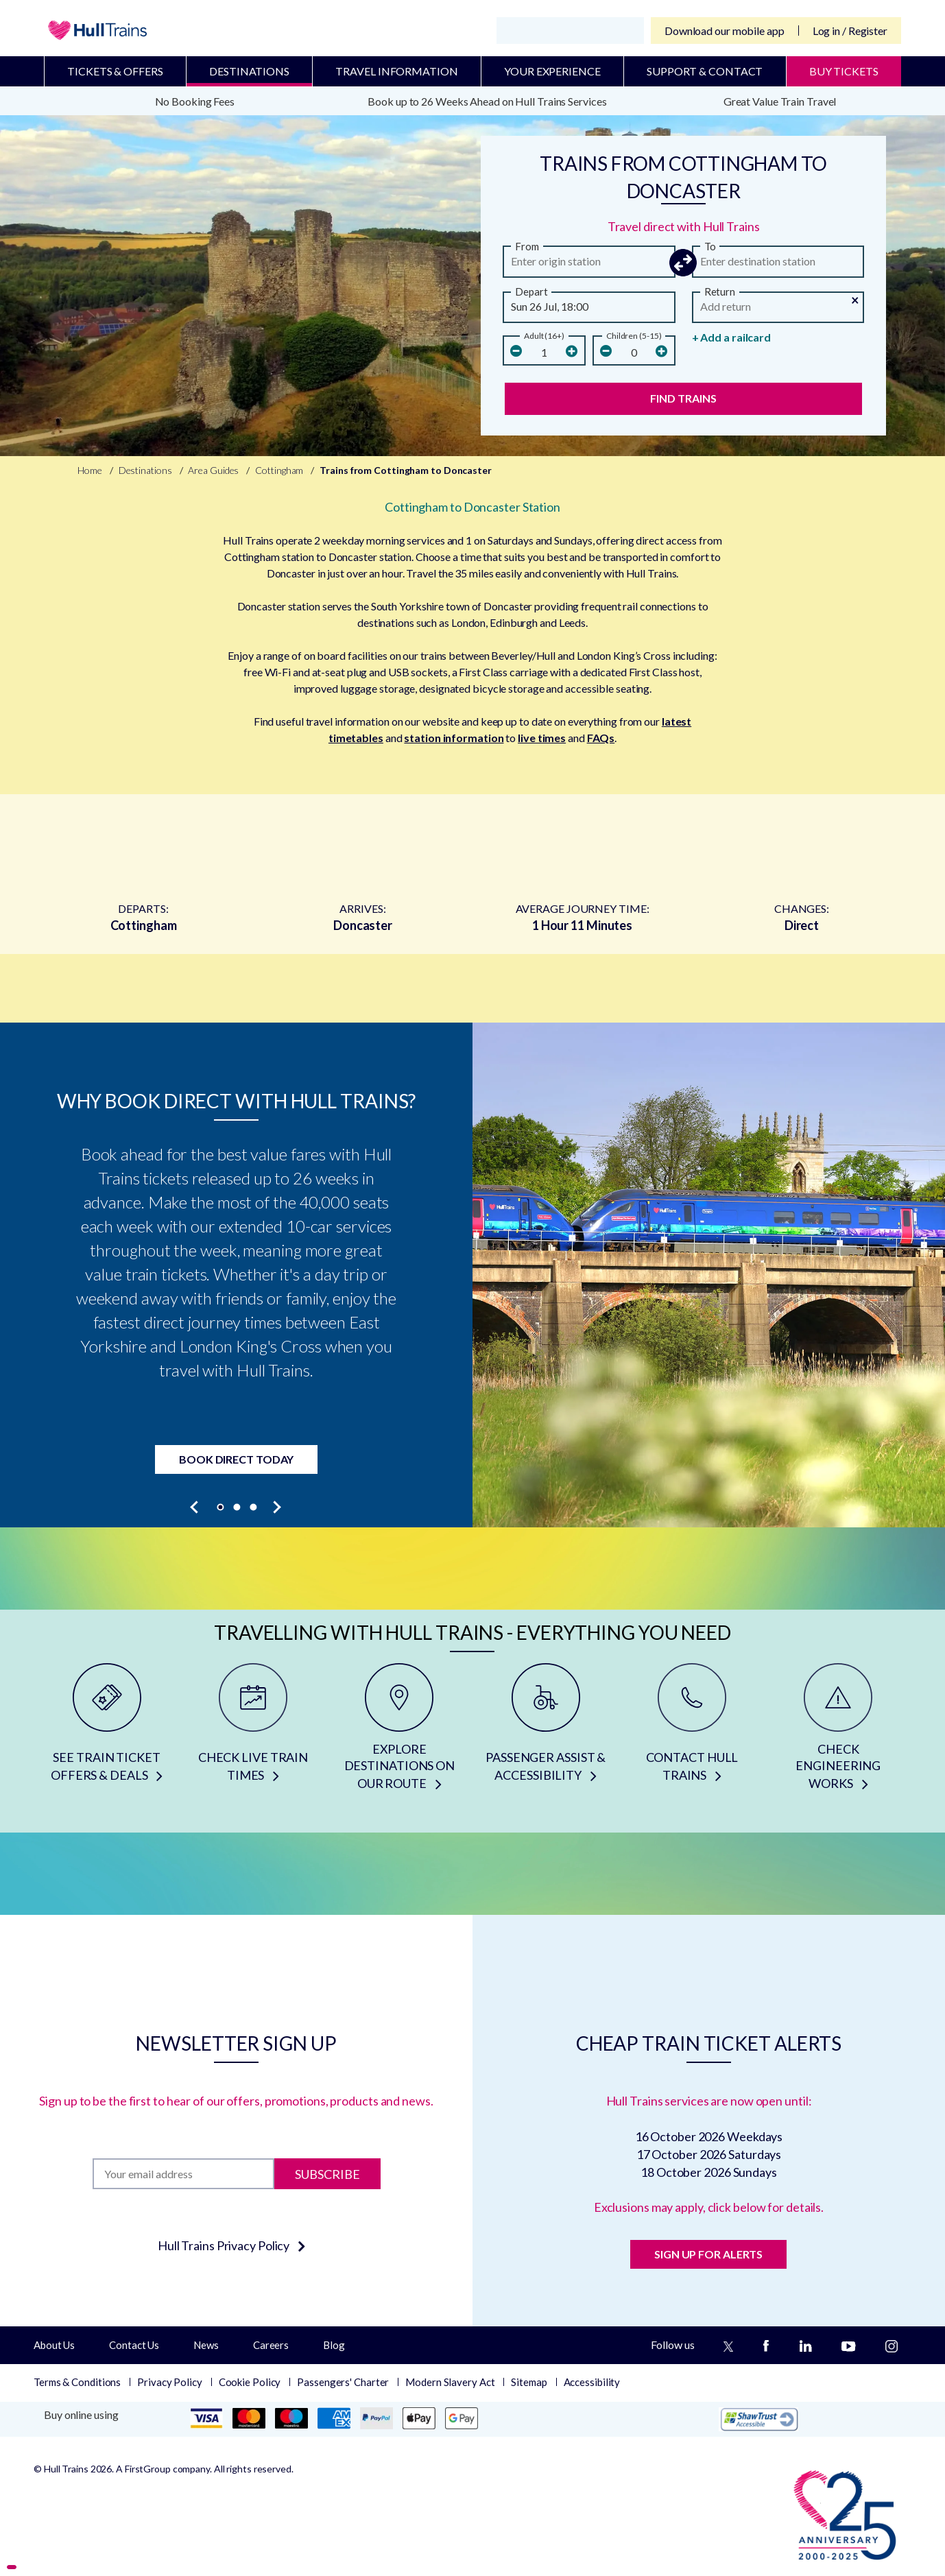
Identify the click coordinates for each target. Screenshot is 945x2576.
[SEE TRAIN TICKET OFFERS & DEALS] (106, 1731)
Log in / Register (850, 30)
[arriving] (778, 265)
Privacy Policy (169, 2382)
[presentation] (195, 1507)
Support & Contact (705, 70)
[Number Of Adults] (544, 352)
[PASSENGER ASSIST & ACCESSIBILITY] (545, 1731)
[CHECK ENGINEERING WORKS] (838, 1731)
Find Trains (683, 398)
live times (542, 737)
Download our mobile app (725, 30)
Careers (271, 2345)
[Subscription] (183, 2173)
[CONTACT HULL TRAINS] (691, 1731)
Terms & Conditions (77, 2382)
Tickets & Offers (115, 70)
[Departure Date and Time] (589, 310)
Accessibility (592, 2382)
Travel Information (396, 70)
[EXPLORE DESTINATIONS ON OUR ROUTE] (399, 1731)
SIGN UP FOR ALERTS (708, 2254)
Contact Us (134, 2345)
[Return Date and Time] (778, 310)
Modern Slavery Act (449, 2382)
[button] (683, 262)
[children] (634, 352)
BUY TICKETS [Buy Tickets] (843, 70)
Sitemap (529, 2382)
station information (453, 737)
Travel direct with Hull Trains (684, 226)
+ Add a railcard (731, 337)
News (206, 2345)
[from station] (589, 265)
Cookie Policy (250, 2382)
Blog (334, 2345)
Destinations (249, 70)
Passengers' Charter (343, 2382)
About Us (54, 2345)
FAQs (601, 737)
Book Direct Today (236, 1459)
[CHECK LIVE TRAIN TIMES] (252, 1731)
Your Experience (552, 70)
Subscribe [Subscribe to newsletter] (327, 2173)
